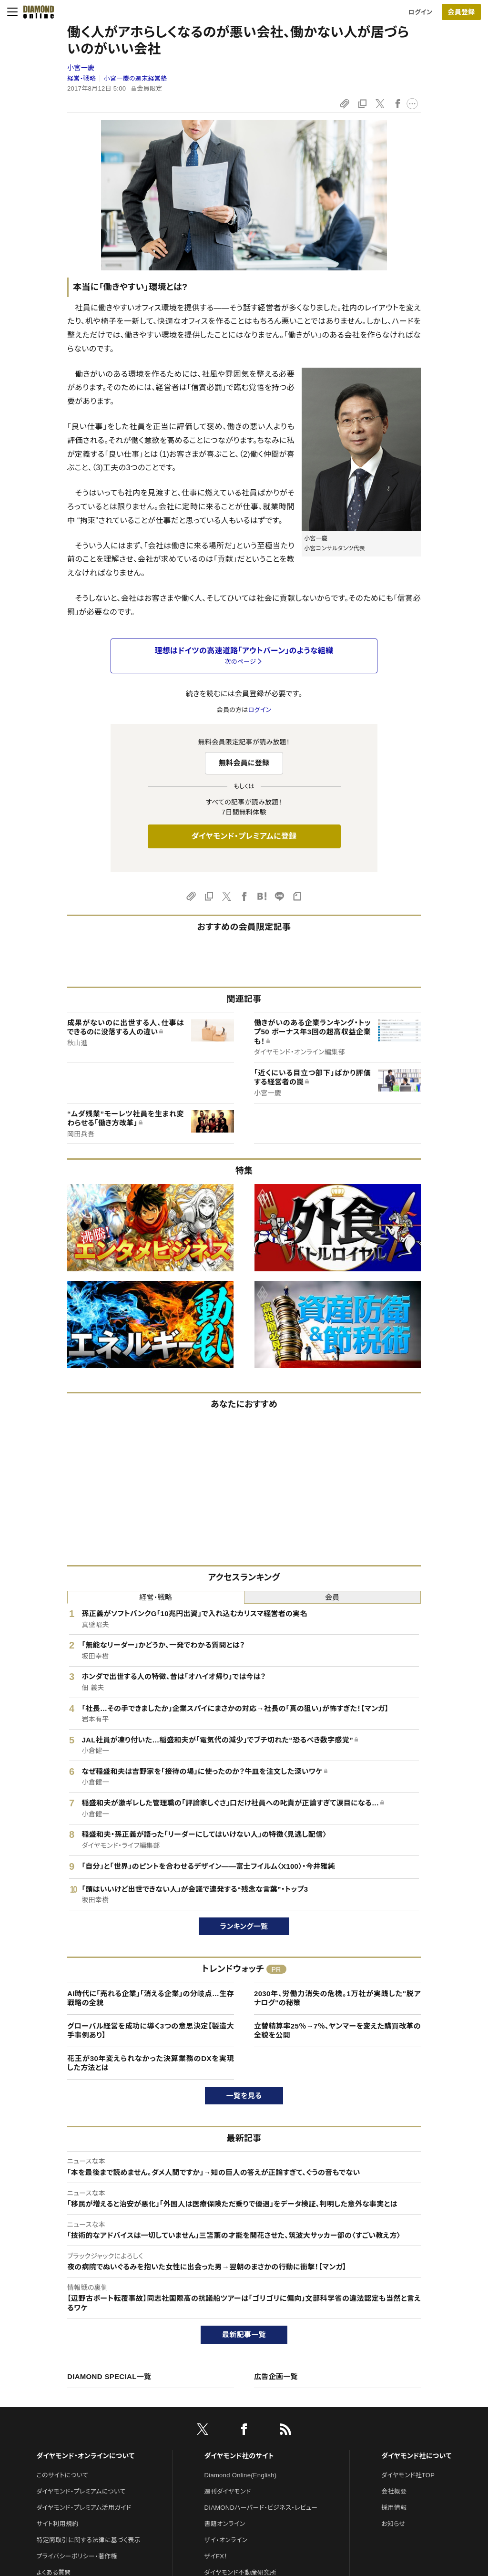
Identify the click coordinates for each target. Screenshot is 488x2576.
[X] (202, 2431)
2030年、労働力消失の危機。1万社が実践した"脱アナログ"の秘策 (337, 1998)
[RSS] (285, 2431)
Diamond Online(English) (240, 2475)
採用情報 (394, 2507)
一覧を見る (244, 2096)
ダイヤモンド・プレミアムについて (80, 2491)
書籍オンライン (224, 2523)
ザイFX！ (216, 2556)
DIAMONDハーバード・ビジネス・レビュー (261, 2507)
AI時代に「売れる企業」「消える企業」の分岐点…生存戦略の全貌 (150, 1998)
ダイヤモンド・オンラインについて (85, 2456)
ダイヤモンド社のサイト (239, 2456)
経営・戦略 (81, 78)
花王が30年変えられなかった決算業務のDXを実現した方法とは (150, 2063)
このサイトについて (62, 2475)
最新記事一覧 (244, 2334)
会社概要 (394, 2491)
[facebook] (244, 2431)
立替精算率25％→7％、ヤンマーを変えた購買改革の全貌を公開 (337, 2031)
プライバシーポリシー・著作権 (76, 2556)
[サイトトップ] (36, 12)
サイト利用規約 (57, 2523)
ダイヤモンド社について (416, 2456)
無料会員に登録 (244, 763)
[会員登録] (461, 12)
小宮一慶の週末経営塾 (135, 78)
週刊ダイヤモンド (227, 2491)
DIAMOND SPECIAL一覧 (109, 2376)
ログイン (420, 12)
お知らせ (393, 2523)
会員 (332, 1597)
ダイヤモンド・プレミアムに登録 (243, 836)
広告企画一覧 (276, 2376)
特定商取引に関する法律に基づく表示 (88, 2540)
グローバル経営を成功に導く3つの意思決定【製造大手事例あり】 (150, 2031)
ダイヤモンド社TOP (408, 2475)
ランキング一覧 (244, 1926)
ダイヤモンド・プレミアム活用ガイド (83, 2507)
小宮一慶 (80, 68)
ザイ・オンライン (226, 2540)
